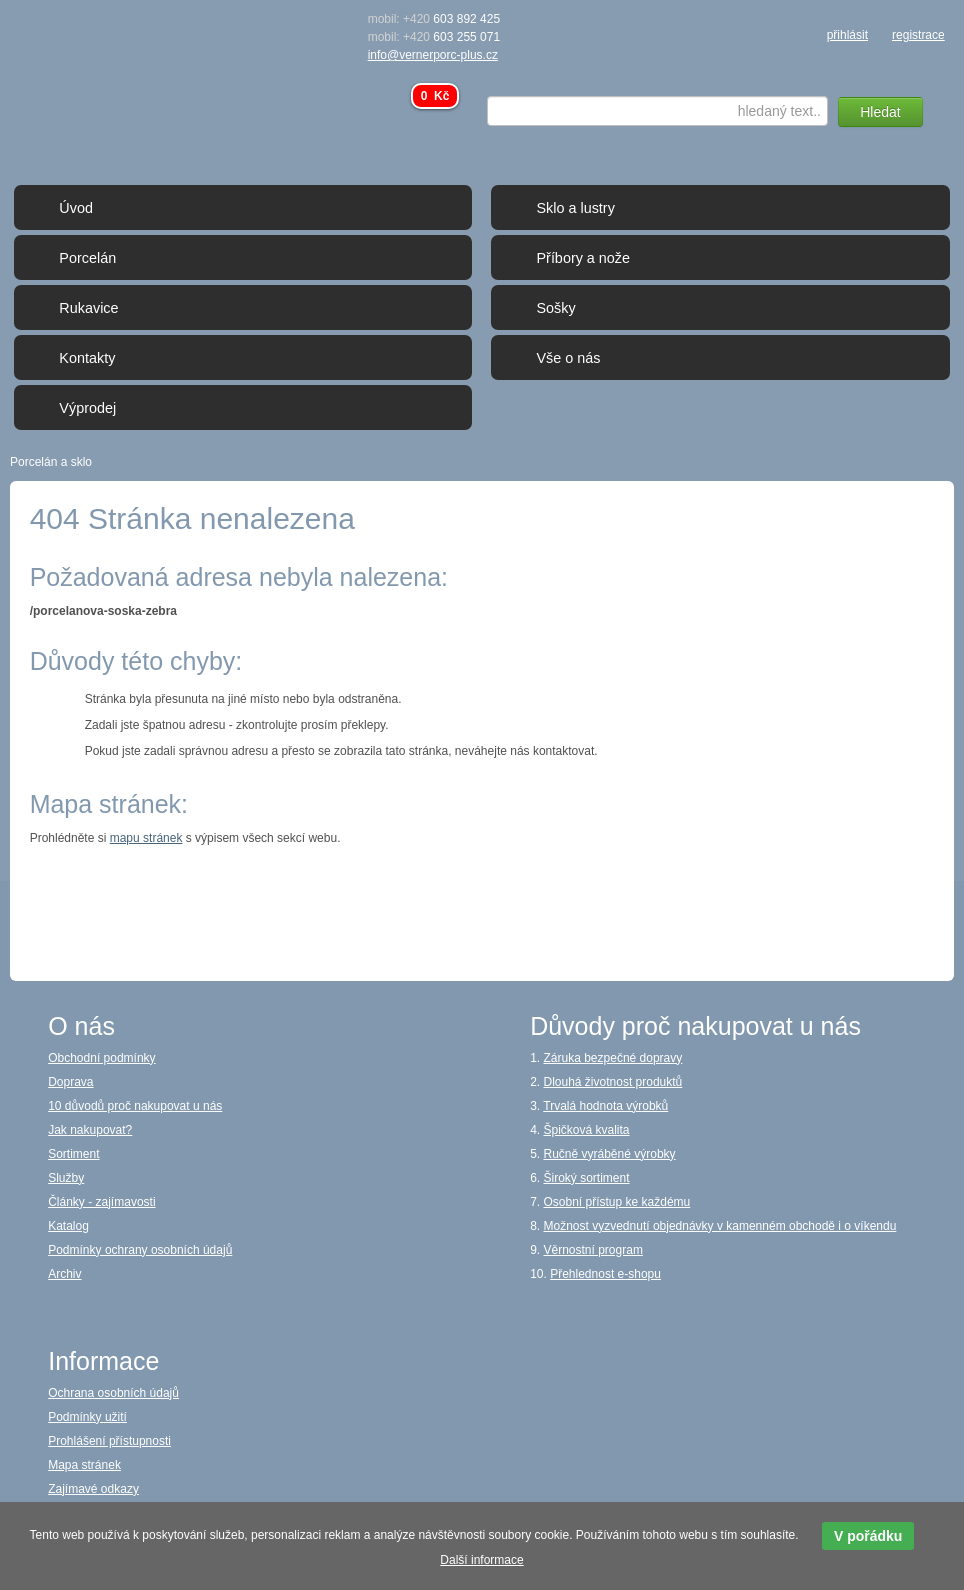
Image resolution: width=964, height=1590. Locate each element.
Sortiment (73, 1154)
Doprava (70, 1082)
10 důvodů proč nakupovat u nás (135, 1106)
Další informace (481, 1560)
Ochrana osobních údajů (113, 1393)
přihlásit (847, 35)
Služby (66, 1178)
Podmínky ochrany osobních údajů (140, 1250)
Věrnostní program (593, 1250)
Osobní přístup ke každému (617, 1202)
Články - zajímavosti (101, 1202)
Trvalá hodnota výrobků (605, 1106)
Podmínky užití (87, 1417)
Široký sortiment (587, 1178)
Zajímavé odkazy (93, 1489)
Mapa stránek (84, 1465)
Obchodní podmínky (101, 1058)
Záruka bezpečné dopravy (613, 1058)
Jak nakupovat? (90, 1130)
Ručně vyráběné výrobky (610, 1154)
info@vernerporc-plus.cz (433, 55)
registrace (918, 35)
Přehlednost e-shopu (605, 1274)
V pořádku (868, 1536)
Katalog (68, 1226)
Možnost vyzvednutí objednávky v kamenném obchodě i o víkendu (720, 1226)
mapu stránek (146, 838)
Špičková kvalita (587, 1130)
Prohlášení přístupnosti (109, 1441)
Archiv (64, 1274)
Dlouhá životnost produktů (613, 1082)
